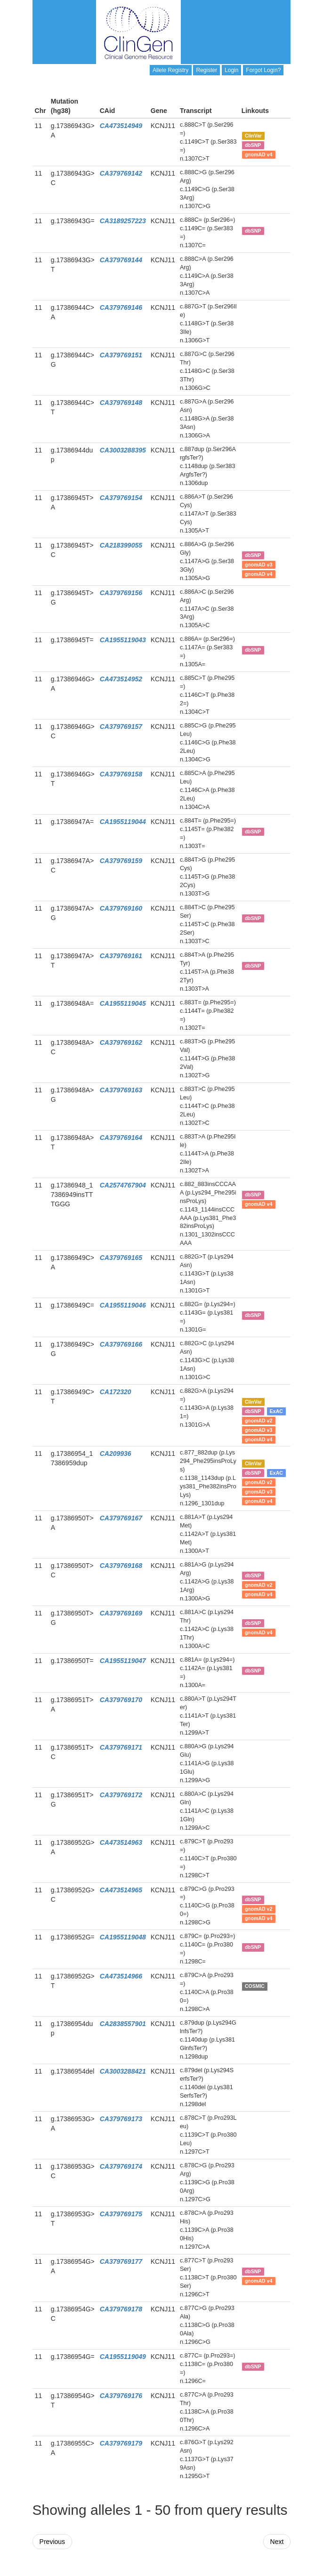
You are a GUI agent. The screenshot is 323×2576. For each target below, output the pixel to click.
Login (231, 70)
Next (277, 2541)
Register (206, 70)
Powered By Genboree (245, 2571)
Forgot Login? (263, 70)
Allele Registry (171, 70)
